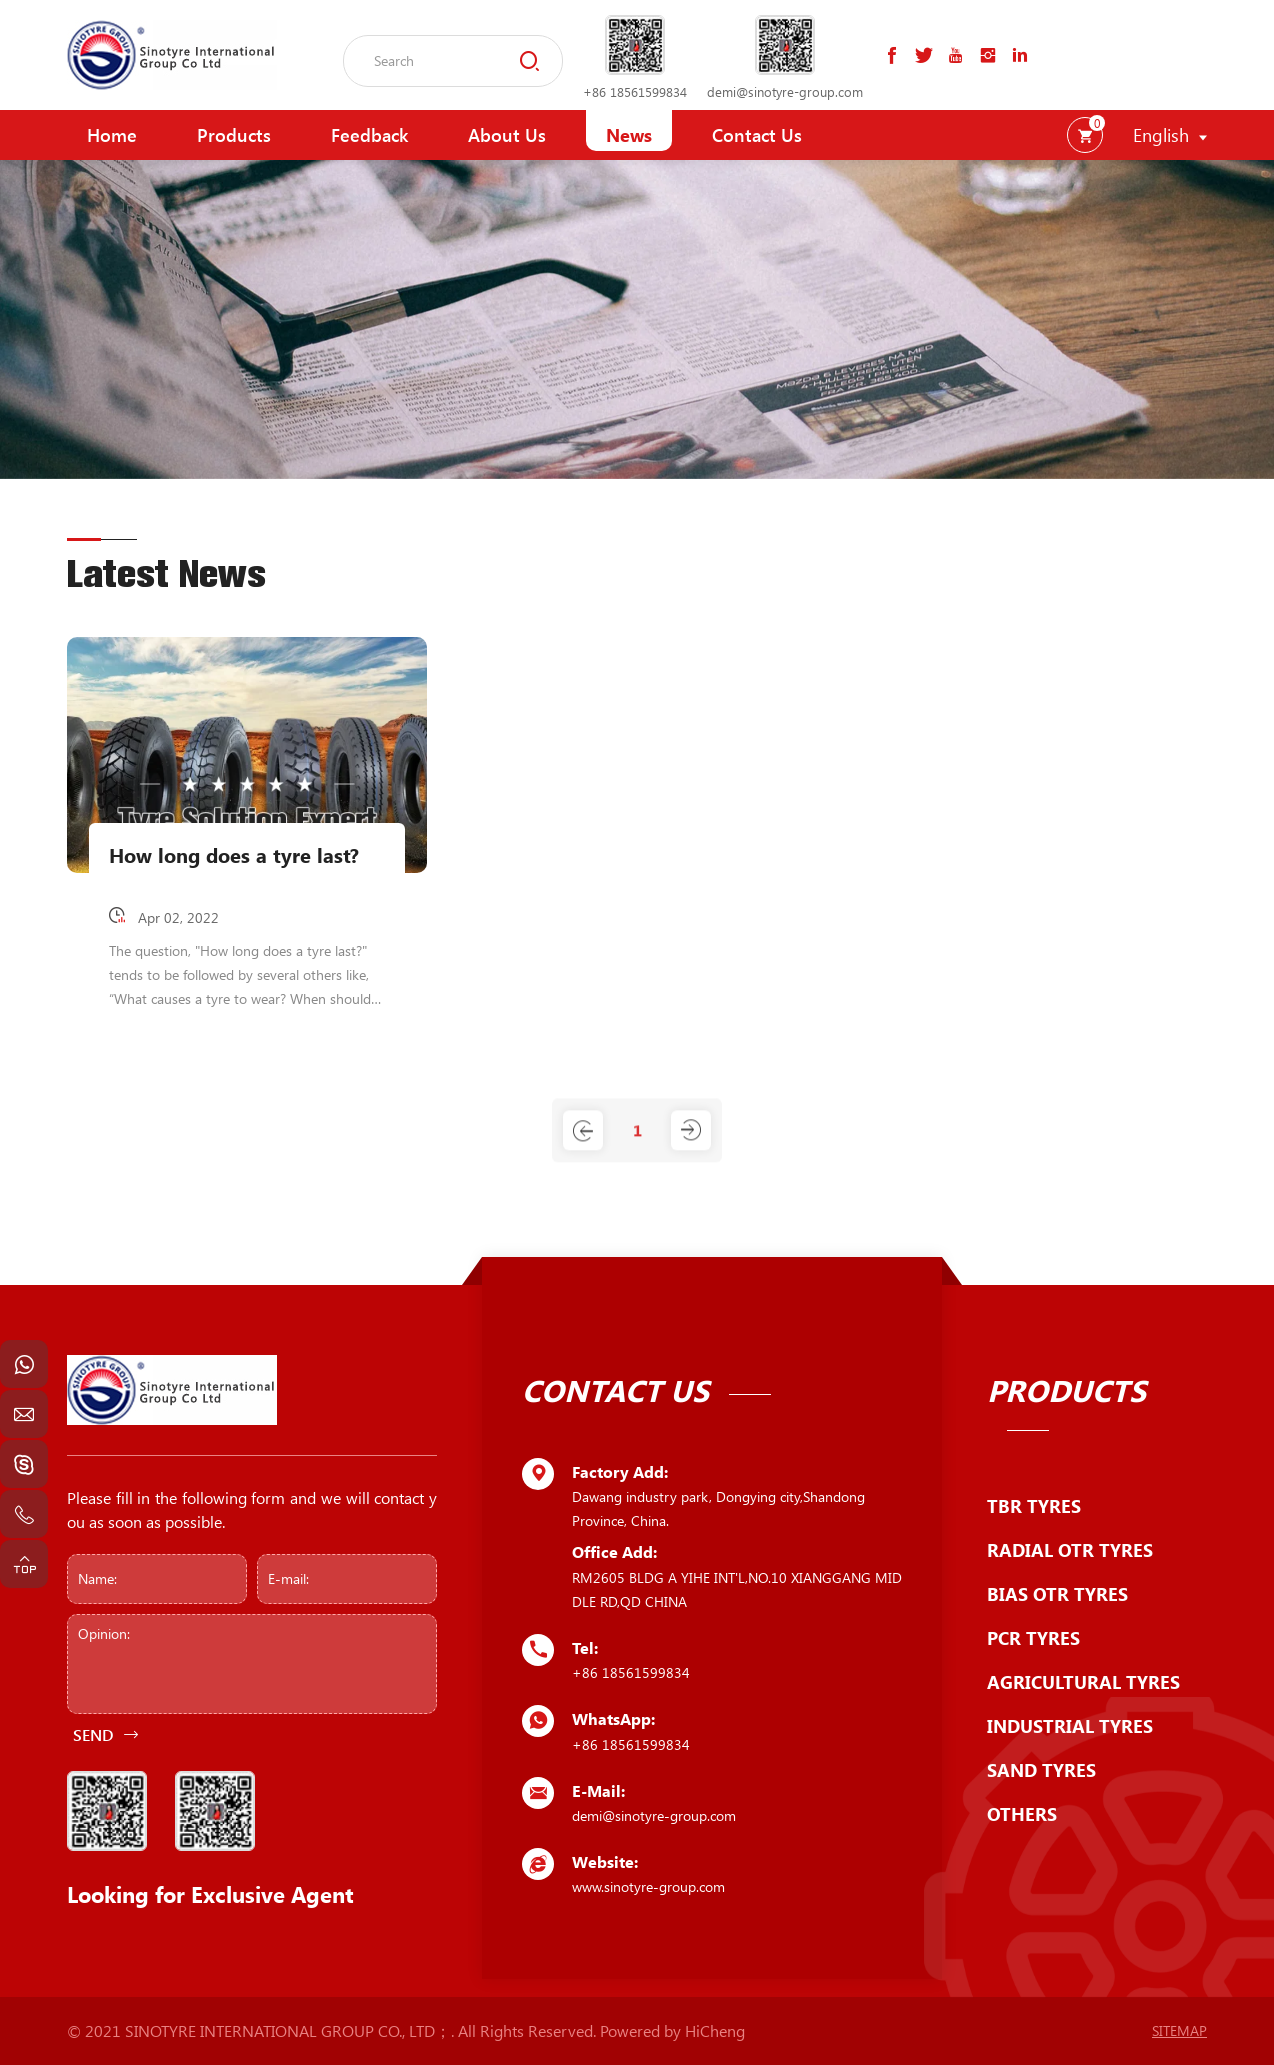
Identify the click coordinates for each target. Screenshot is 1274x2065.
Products (234, 135)
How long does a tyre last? (234, 855)
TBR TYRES (1034, 1506)
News (629, 135)
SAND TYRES (1041, 1770)
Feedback (369, 135)
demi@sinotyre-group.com (785, 91)
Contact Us (757, 135)
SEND (93, 1734)
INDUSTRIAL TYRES (1070, 1726)
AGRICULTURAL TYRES (1083, 1682)
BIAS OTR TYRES (1057, 1594)
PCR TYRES (1033, 1638)
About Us (507, 135)
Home (112, 135)
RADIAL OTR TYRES (1070, 1550)
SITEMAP (1179, 2030)
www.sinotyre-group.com (648, 1886)
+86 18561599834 (635, 91)
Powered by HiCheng (672, 2030)
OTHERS (1022, 1814)
